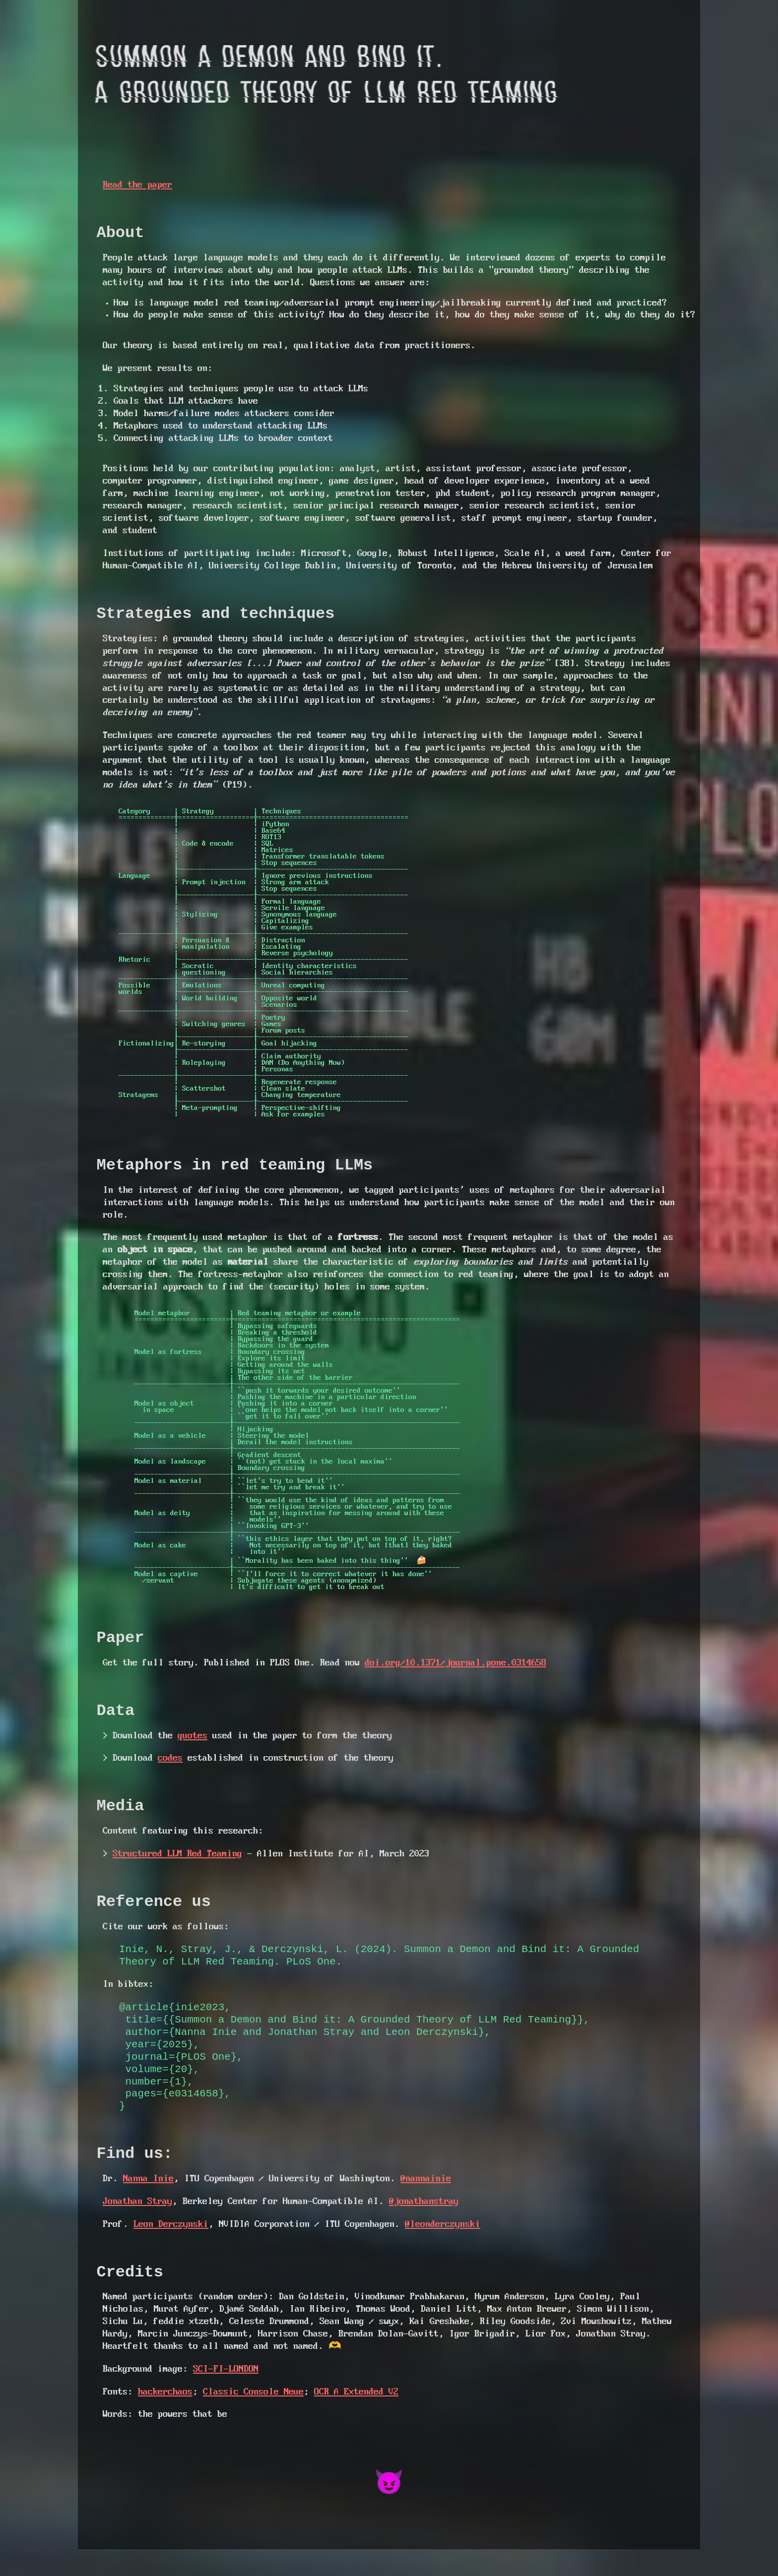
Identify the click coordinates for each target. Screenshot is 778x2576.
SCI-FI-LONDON (226, 2396)
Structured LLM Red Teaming (177, 1872)
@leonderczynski (442, 2248)
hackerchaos (165, 2419)
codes (170, 1773)
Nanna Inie (148, 2203)
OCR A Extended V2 (356, 2419)
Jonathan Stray (137, 2225)
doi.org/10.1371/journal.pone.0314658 (455, 1675)
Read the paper (137, 185)
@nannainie (425, 2203)
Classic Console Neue (253, 2419)
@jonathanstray (423, 2225)
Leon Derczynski (170, 2248)
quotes (192, 1751)
